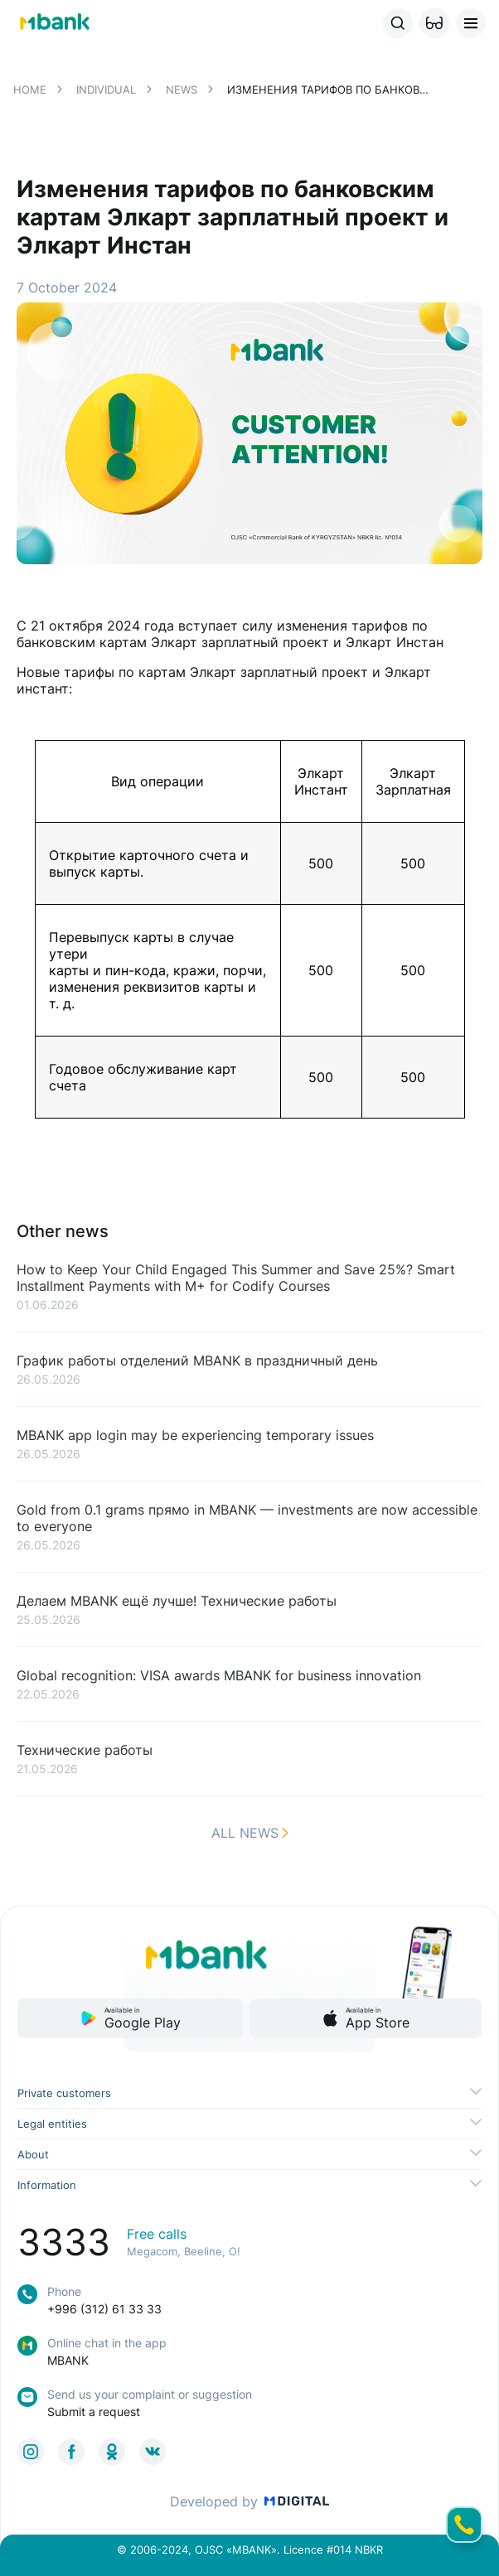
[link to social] (30, 2451)
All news (249, 1832)
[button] (434, 23)
